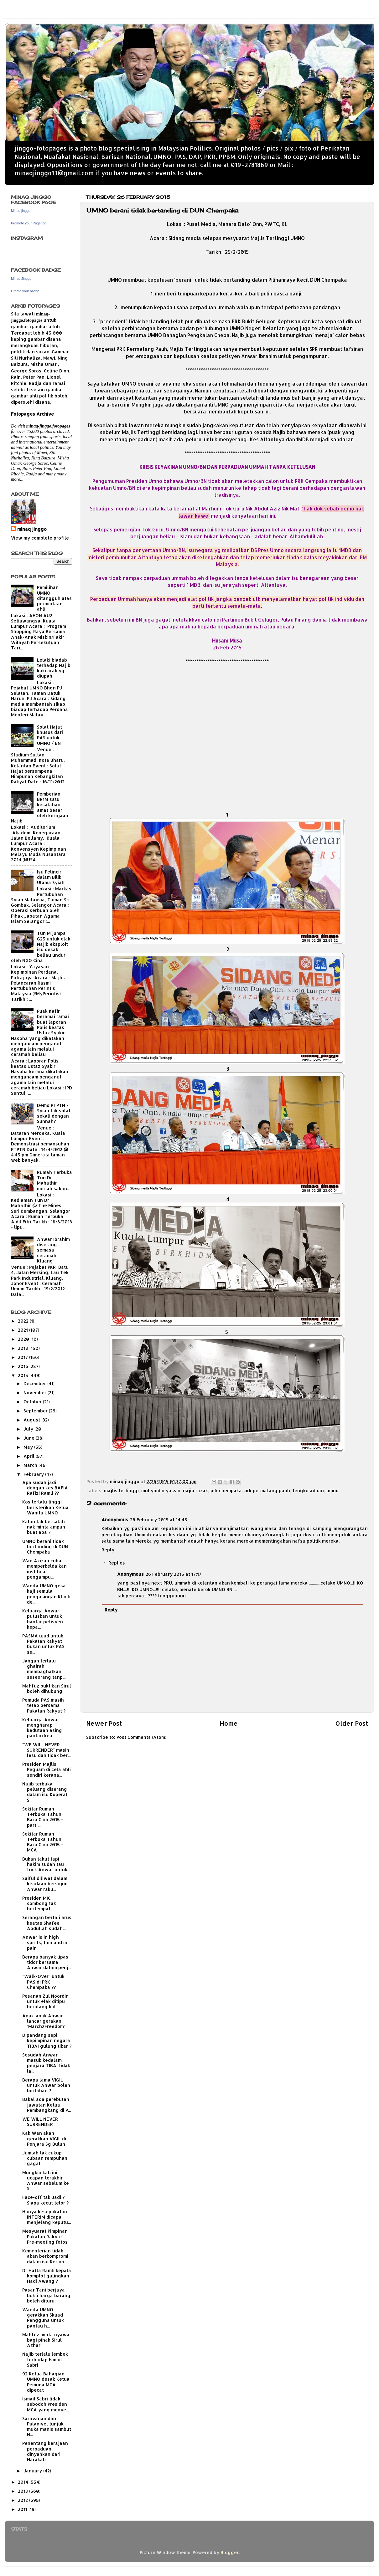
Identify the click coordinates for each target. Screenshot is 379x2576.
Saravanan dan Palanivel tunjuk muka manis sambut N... (46, 2426)
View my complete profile (40, 538)
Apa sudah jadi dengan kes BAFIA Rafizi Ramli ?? (45, 1487)
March (31, 1465)
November (35, 1393)
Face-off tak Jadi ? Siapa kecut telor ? (45, 2199)
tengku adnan (308, 1490)
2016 (23, 1366)
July (28, 1429)
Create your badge (25, 291)
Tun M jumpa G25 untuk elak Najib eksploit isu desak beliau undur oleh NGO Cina (40, 946)
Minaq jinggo (20, 211)
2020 (24, 1339)
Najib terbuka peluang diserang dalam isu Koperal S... (44, 1792)
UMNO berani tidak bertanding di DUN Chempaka (45, 1546)
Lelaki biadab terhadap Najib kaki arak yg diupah (53, 668)
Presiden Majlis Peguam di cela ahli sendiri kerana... (46, 1769)
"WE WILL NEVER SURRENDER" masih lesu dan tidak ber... (46, 1750)
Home (229, 1723)
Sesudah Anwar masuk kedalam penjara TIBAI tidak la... (46, 2063)
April (29, 1456)
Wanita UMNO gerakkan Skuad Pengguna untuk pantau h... (43, 2318)
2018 (23, 1348)
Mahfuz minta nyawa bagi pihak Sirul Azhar (46, 2340)
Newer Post (104, 1723)
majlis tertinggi (121, 1490)
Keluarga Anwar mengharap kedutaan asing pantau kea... (42, 1728)
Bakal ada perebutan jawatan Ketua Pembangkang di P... (46, 2104)
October (33, 1402)
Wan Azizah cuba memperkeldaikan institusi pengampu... (44, 1569)
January (33, 2471)
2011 (23, 2509)
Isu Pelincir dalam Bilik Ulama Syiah (51, 877)
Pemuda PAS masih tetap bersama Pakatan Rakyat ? (43, 1705)
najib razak (195, 1490)
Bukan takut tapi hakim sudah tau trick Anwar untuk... (46, 1864)
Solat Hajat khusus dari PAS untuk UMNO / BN (50, 735)
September (36, 1411)
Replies (116, 1563)
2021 (23, 1330)
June (29, 1438)
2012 (23, 2500)
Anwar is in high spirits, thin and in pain (44, 1942)
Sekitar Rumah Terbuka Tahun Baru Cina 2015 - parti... (42, 1817)
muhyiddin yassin (160, 1490)
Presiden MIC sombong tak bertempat (39, 1903)
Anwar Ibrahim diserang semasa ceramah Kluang (53, 1250)
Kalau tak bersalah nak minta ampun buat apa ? (43, 1526)
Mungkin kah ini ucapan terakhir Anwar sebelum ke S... (45, 2180)
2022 (24, 1321)
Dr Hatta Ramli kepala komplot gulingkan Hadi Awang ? (46, 2275)
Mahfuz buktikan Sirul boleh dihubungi (46, 1688)
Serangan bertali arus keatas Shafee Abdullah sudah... (46, 1922)
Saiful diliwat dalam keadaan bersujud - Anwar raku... (46, 1883)
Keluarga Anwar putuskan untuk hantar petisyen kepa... (42, 1619)
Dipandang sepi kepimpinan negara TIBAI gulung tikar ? (46, 2040)
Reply (107, 1550)
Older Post (351, 1723)
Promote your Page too (28, 223)
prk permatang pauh (267, 1490)
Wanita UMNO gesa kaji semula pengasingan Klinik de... (46, 1594)
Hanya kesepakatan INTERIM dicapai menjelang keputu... (46, 2217)
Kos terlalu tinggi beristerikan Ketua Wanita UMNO (45, 1507)
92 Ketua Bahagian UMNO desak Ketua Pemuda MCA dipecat (46, 2382)
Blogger (230, 2552)
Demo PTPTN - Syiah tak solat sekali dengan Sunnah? (53, 1113)
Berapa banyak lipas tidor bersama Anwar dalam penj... (46, 1962)
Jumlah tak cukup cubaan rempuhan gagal (44, 2158)
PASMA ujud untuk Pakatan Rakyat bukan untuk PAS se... (43, 1644)
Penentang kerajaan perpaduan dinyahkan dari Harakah (45, 2451)
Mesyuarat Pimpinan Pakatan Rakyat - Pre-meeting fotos (45, 2236)
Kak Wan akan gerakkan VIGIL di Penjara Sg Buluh (44, 2138)
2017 (23, 1357)
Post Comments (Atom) (141, 1737)
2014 (23, 2482)
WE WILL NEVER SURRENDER (40, 2121)
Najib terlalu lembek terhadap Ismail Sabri (45, 2359)
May (28, 1447)
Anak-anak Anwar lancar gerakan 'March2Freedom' (43, 2021)
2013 (23, 2491)
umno (332, 1490)
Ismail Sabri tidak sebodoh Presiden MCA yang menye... (45, 2404)
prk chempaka (226, 1490)
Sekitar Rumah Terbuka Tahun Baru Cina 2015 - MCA (42, 1842)
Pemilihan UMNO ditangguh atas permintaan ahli (54, 598)
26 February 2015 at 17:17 (173, 1574)
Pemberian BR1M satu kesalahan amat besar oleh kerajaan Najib (39, 807)
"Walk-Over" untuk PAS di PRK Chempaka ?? (43, 1981)
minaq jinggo (32, 529)
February (34, 1474)
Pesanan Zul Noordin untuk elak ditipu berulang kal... (45, 2001)
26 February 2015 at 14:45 (158, 1520)
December (35, 1383)
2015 (23, 1375)
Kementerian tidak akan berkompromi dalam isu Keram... (45, 2256)
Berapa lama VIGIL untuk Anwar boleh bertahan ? (46, 2085)
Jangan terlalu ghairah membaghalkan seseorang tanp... (43, 1669)
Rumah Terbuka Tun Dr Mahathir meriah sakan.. (54, 1180)
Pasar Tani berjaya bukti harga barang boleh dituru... (46, 2295)
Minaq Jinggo (21, 278)
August (32, 1420)
